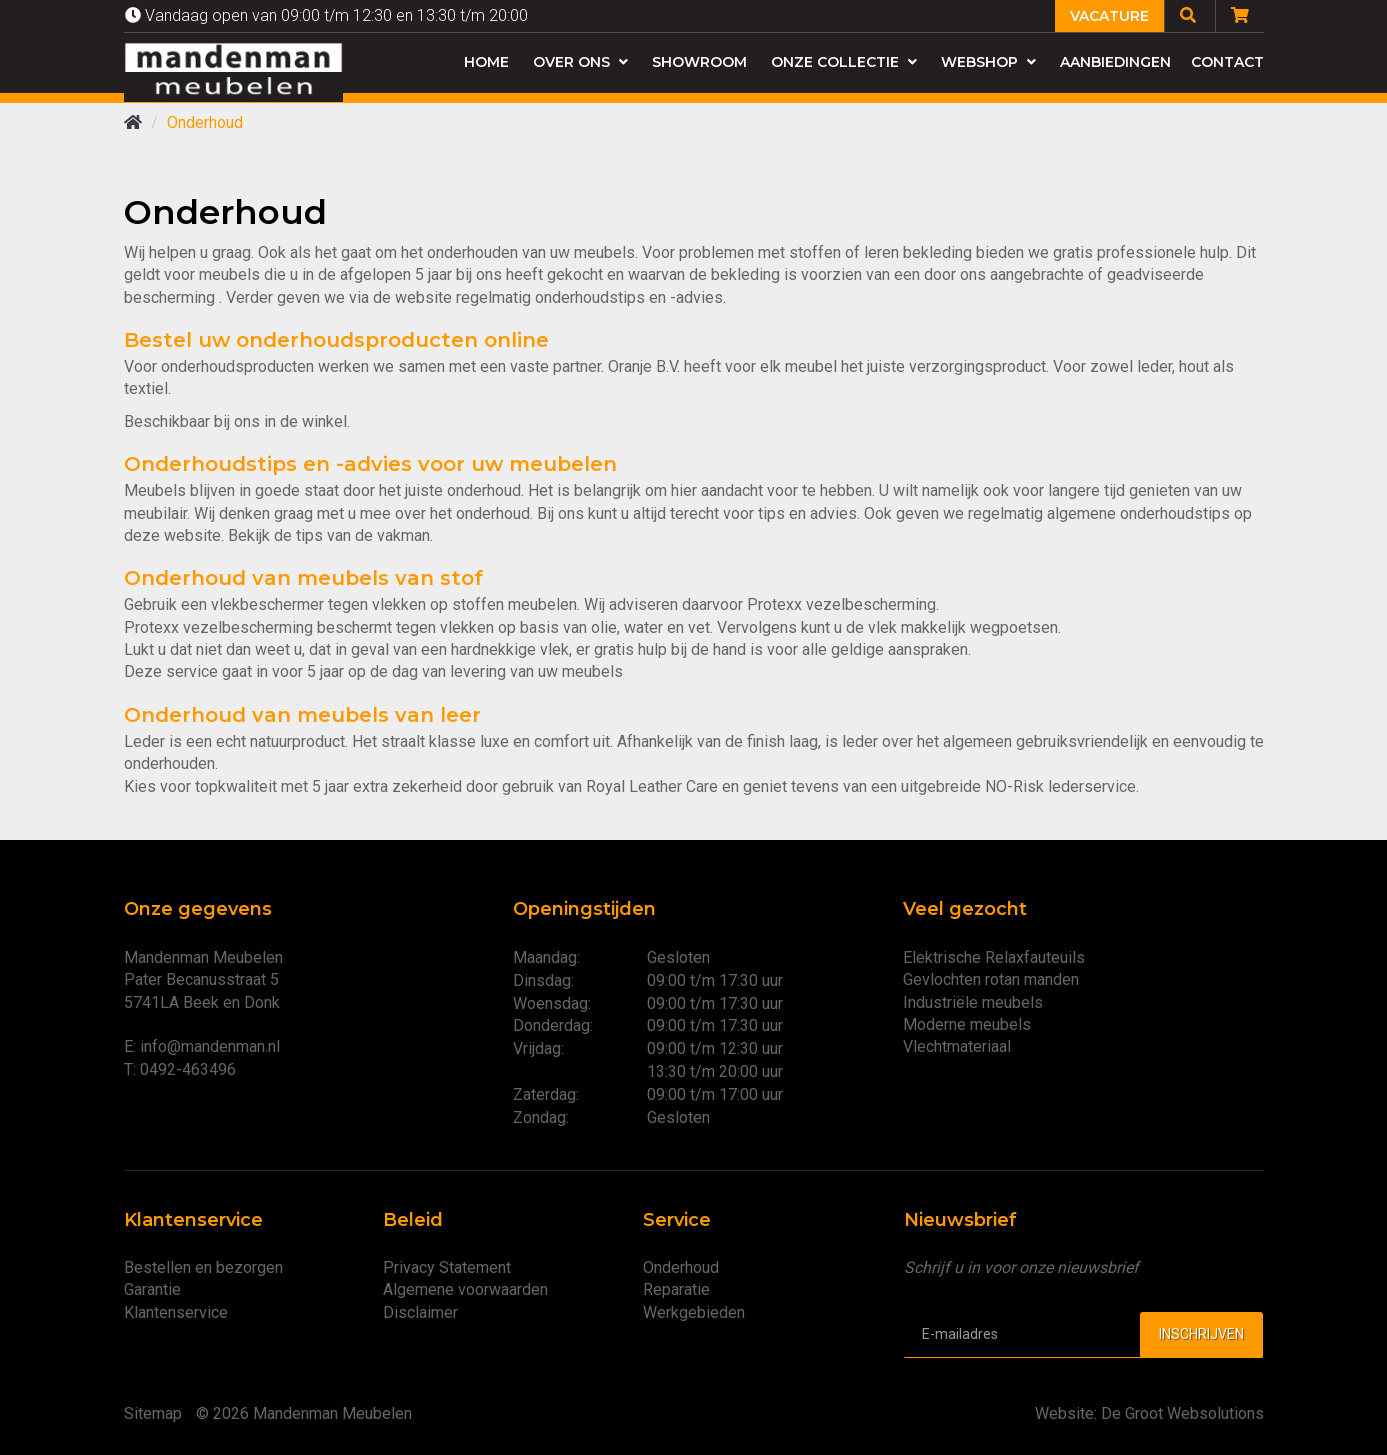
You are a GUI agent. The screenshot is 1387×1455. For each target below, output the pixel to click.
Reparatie (676, 1289)
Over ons (580, 62)
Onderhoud (681, 1267)
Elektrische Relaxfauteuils (994, 957)
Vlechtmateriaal (957, 1046)
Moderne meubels (967, 1024)
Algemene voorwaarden (465, 1289)
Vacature (1109, 16)
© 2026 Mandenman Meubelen (304, 1413)
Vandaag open (326, 15)
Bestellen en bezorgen (203, 1267)
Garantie (152, 1289)
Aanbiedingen (1115, 62)
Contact (1227, 62)
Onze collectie (844, 62)
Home (486, 62)
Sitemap (153, 1413)
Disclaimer (420, 1312)
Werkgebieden (694, 1312)
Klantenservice (176, 1312)
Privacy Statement (447, 1267)
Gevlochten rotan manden (991, 979)
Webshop (988, 62)
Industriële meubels (973, 1002)
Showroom (699, 62)
